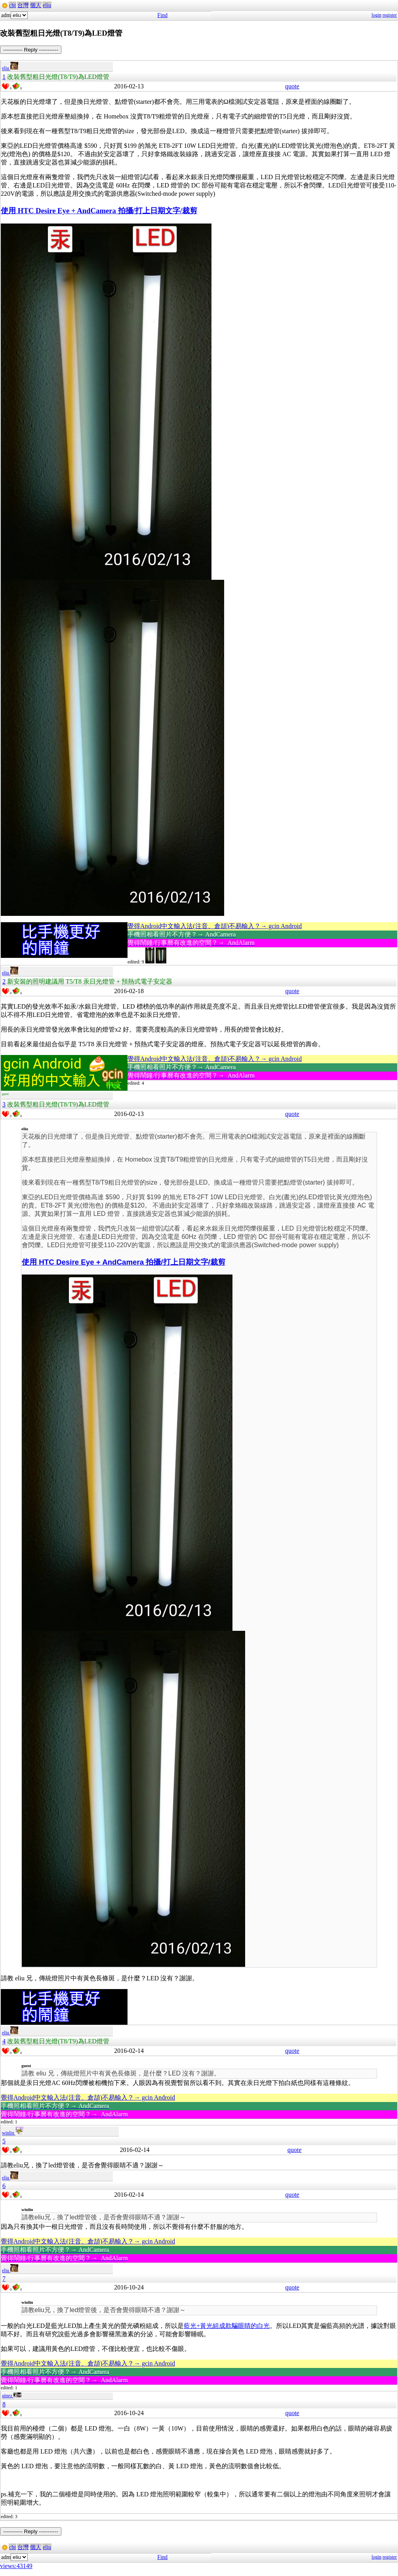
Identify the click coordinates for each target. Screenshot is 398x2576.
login (376, 15)
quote (292, 86)
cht (12, 5)
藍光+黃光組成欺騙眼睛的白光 (227, 2325)
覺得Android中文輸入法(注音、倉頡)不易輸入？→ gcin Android (215, 926)
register (390, 15)
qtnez (11, 2395)
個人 (35, 5)
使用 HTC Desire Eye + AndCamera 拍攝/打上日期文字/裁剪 (99, 210)
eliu (47, 5)
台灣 (23, 5)
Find (162, 15)
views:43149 (16, 2566)
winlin (12, 2133)
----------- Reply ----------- (30, 50)
